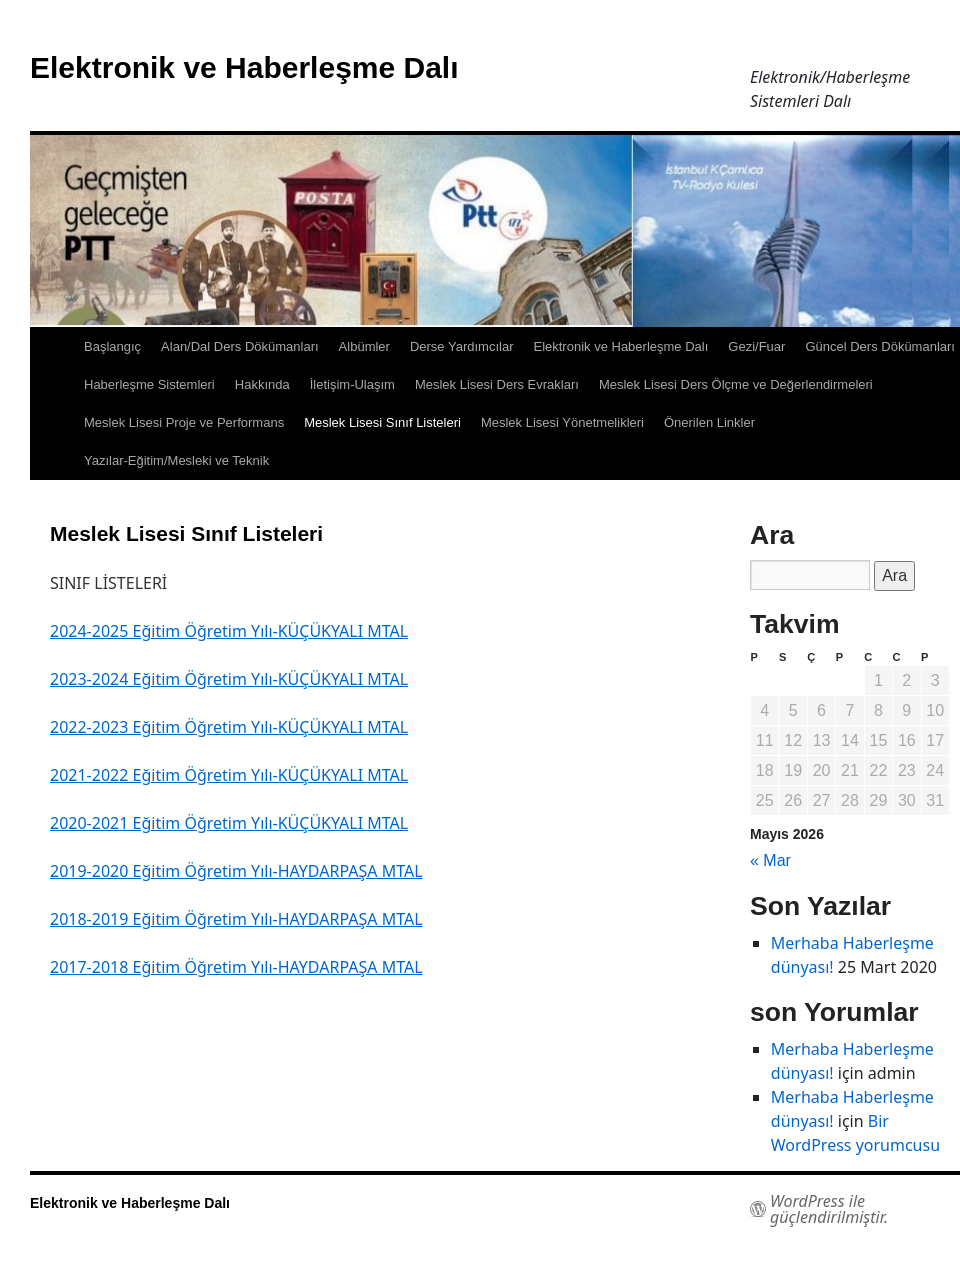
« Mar (770, 860)
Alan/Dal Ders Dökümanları (240, 346)
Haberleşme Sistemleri (149, 384)
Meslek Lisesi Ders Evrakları (497, 384)
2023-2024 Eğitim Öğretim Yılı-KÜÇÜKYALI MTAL (229, 679)
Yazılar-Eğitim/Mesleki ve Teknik (176, 460)
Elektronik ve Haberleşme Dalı (244, 67)
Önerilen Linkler (709, 422)
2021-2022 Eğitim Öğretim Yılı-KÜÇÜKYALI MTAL (229, 775)
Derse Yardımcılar (462, 346)
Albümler (364, 346)
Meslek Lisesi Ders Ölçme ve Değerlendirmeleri (736, 384)
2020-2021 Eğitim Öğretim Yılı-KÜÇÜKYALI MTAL (229, 823)
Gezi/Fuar (756, 346)
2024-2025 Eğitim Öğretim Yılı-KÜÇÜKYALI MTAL (229, 631)
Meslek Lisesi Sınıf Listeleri (382, 422)
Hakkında (262, 384)
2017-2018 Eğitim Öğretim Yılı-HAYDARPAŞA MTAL (236, 967)
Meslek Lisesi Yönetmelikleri (562, 422)
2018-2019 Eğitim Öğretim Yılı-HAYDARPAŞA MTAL (236, 919)
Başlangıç (112, 346)
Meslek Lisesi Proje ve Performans (184, 422)
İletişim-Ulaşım (352, 384)
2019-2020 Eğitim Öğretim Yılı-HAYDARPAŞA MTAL (236, 871)
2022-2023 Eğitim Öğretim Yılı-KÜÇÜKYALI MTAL (229, 727)
